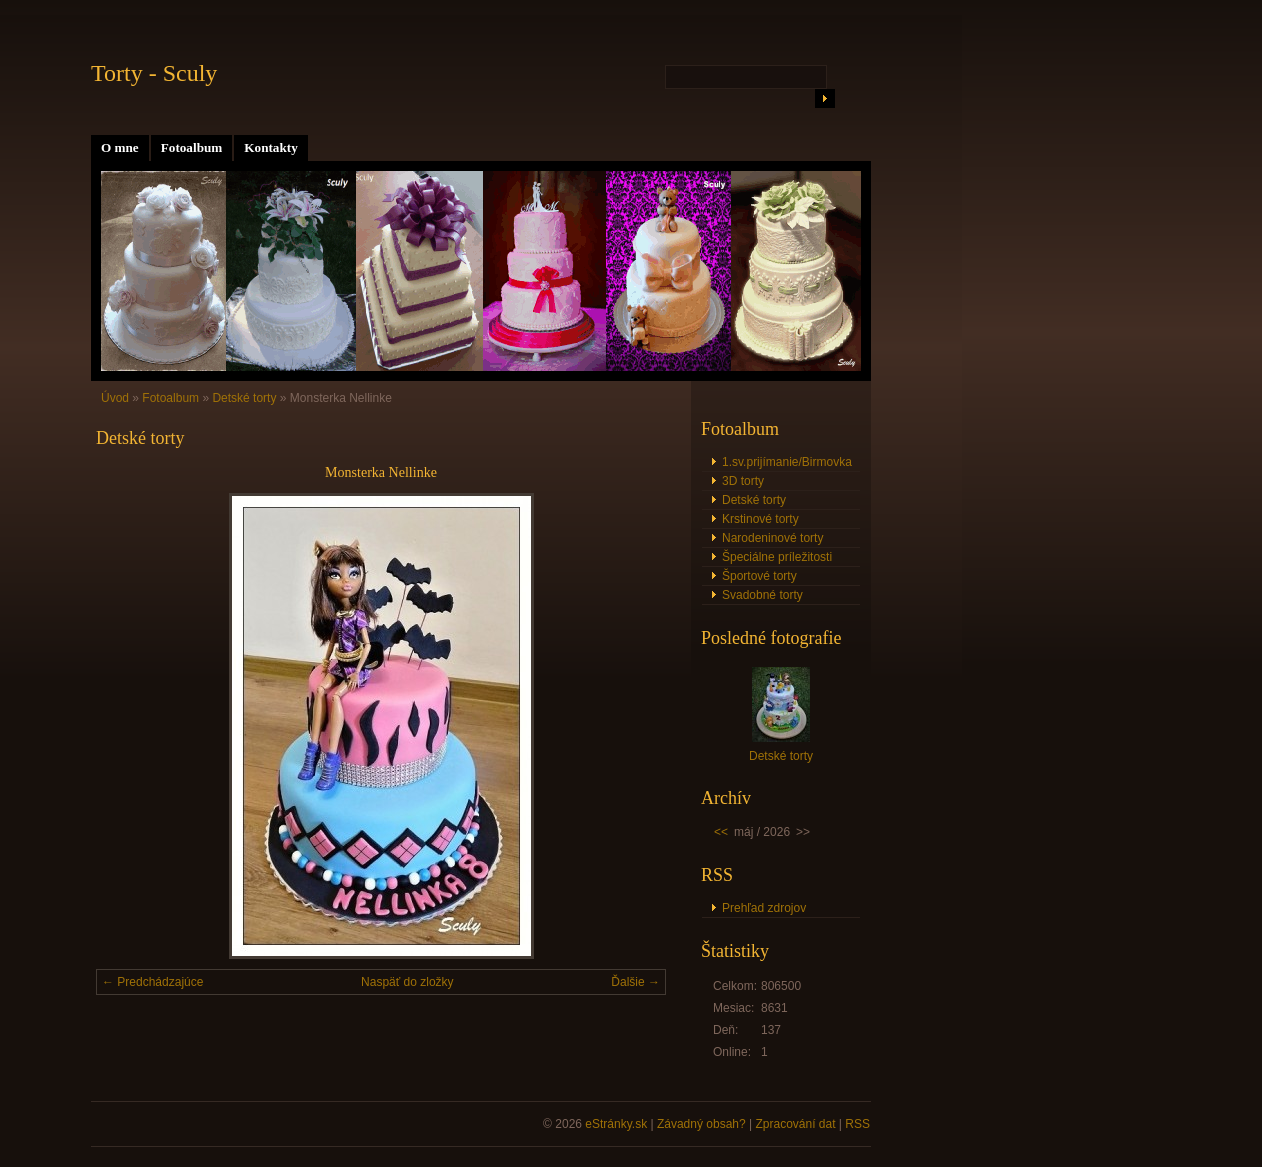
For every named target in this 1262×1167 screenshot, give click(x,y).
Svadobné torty (762, 595)
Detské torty (244, 398)
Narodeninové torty (772, 538)
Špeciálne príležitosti (777, 557)
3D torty (743, 481)
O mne (120, 147)
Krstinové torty (760, 519)
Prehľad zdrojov (764, 908)
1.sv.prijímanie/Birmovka (787, 462)
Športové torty (759, 576)
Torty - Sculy (154, 73)
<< (721, 832)
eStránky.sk (616, 1124)
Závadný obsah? (701, 1124)
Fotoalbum (192, 147)
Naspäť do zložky (407, 982)
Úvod (115, 398)
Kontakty (271, 147)
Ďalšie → (635, 982)
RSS (857, 1124)
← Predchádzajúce (152, 982)
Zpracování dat (795, 1124)
